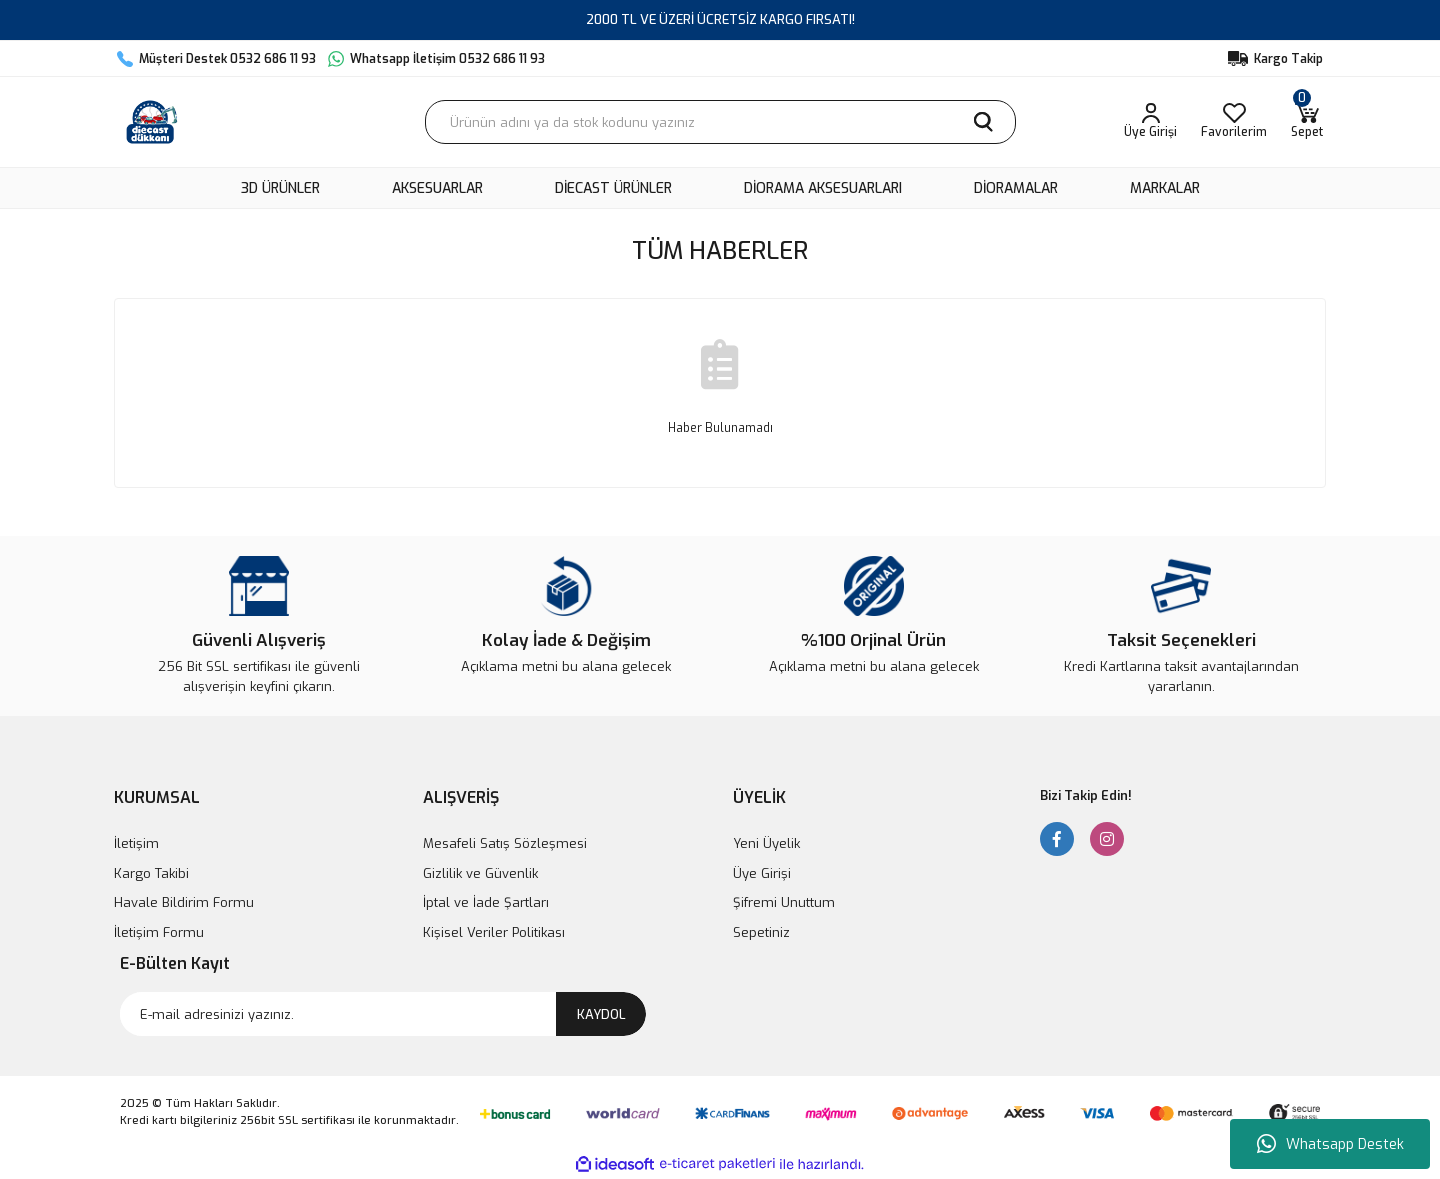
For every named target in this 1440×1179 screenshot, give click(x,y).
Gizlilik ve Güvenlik (480, 873)
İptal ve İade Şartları (486, 902)
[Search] (720, 122)
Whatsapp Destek (1330, 1144)
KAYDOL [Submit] (601, 1014)
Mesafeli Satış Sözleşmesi (505, 843)
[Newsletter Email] (383, 1014)
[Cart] (1307, 122)
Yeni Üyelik (766, 843)
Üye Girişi (762, 873)
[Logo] (152, 122)
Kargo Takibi (151, 873)
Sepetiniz (761, 932)
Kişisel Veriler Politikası (494, 932)
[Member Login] (1150, 122)
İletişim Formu (159, 932)
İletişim (136, 843)
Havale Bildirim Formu (184, 902)
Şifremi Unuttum (784, 902)
